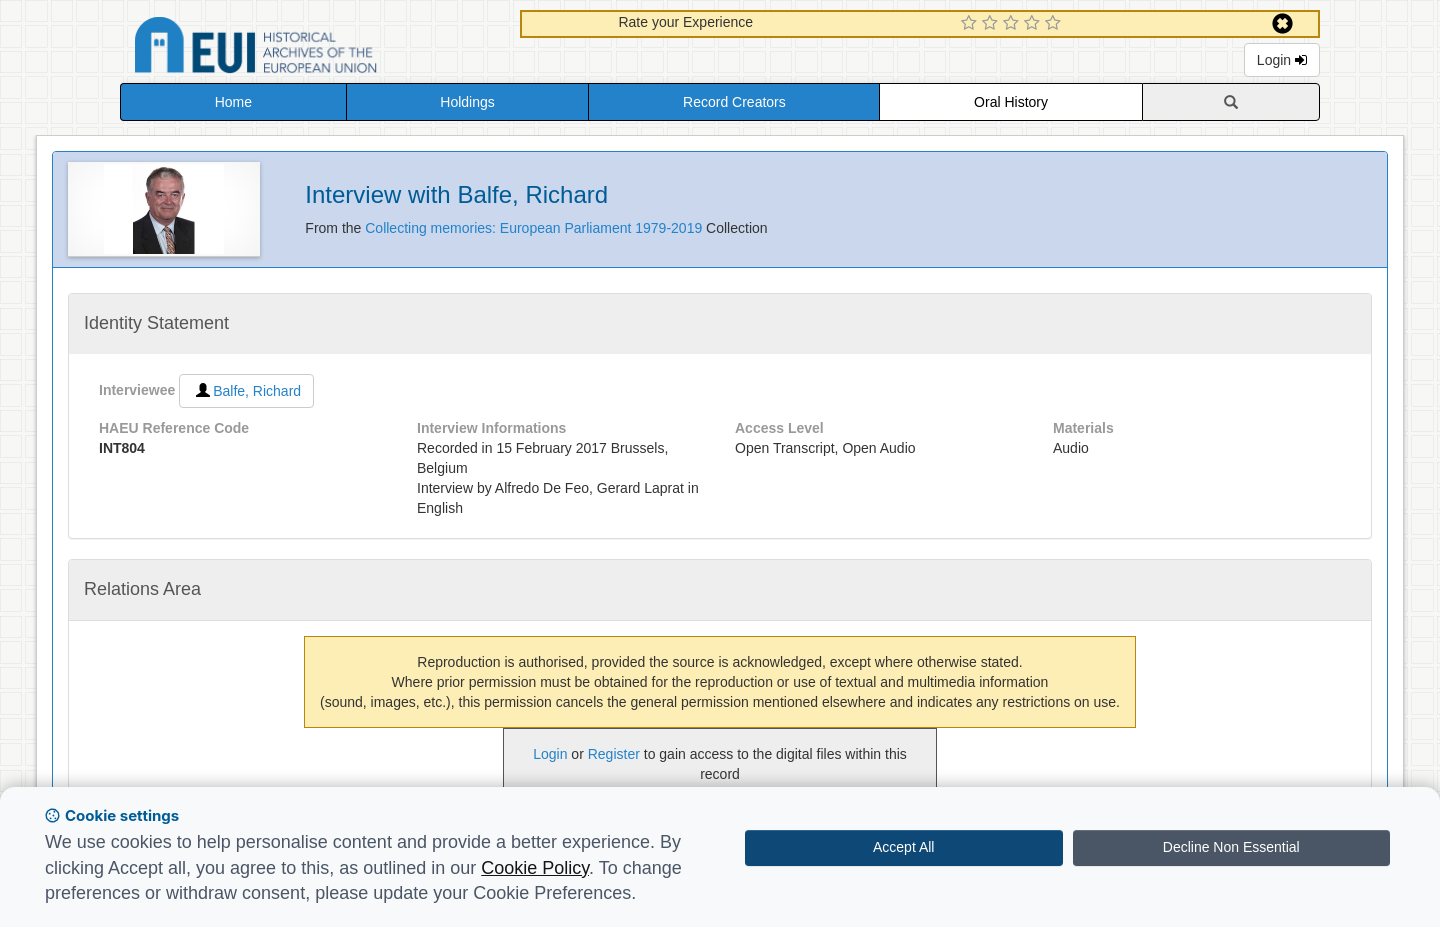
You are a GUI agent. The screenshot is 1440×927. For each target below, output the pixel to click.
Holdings (467, 102)
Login (1282, 60)
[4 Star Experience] (1034, 24)
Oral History (1011, 102)
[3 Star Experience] (1013, 24)
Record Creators (734, 102)
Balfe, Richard (246, 391)
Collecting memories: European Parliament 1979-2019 (535, 228)
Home (233, 102)
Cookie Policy (535, 868)
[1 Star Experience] (971, 24)
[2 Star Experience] (992, 24)
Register (614, 754)
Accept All (903, 847)
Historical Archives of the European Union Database (312, 48)
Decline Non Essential (1231, 847)
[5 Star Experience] (1055, 24)
